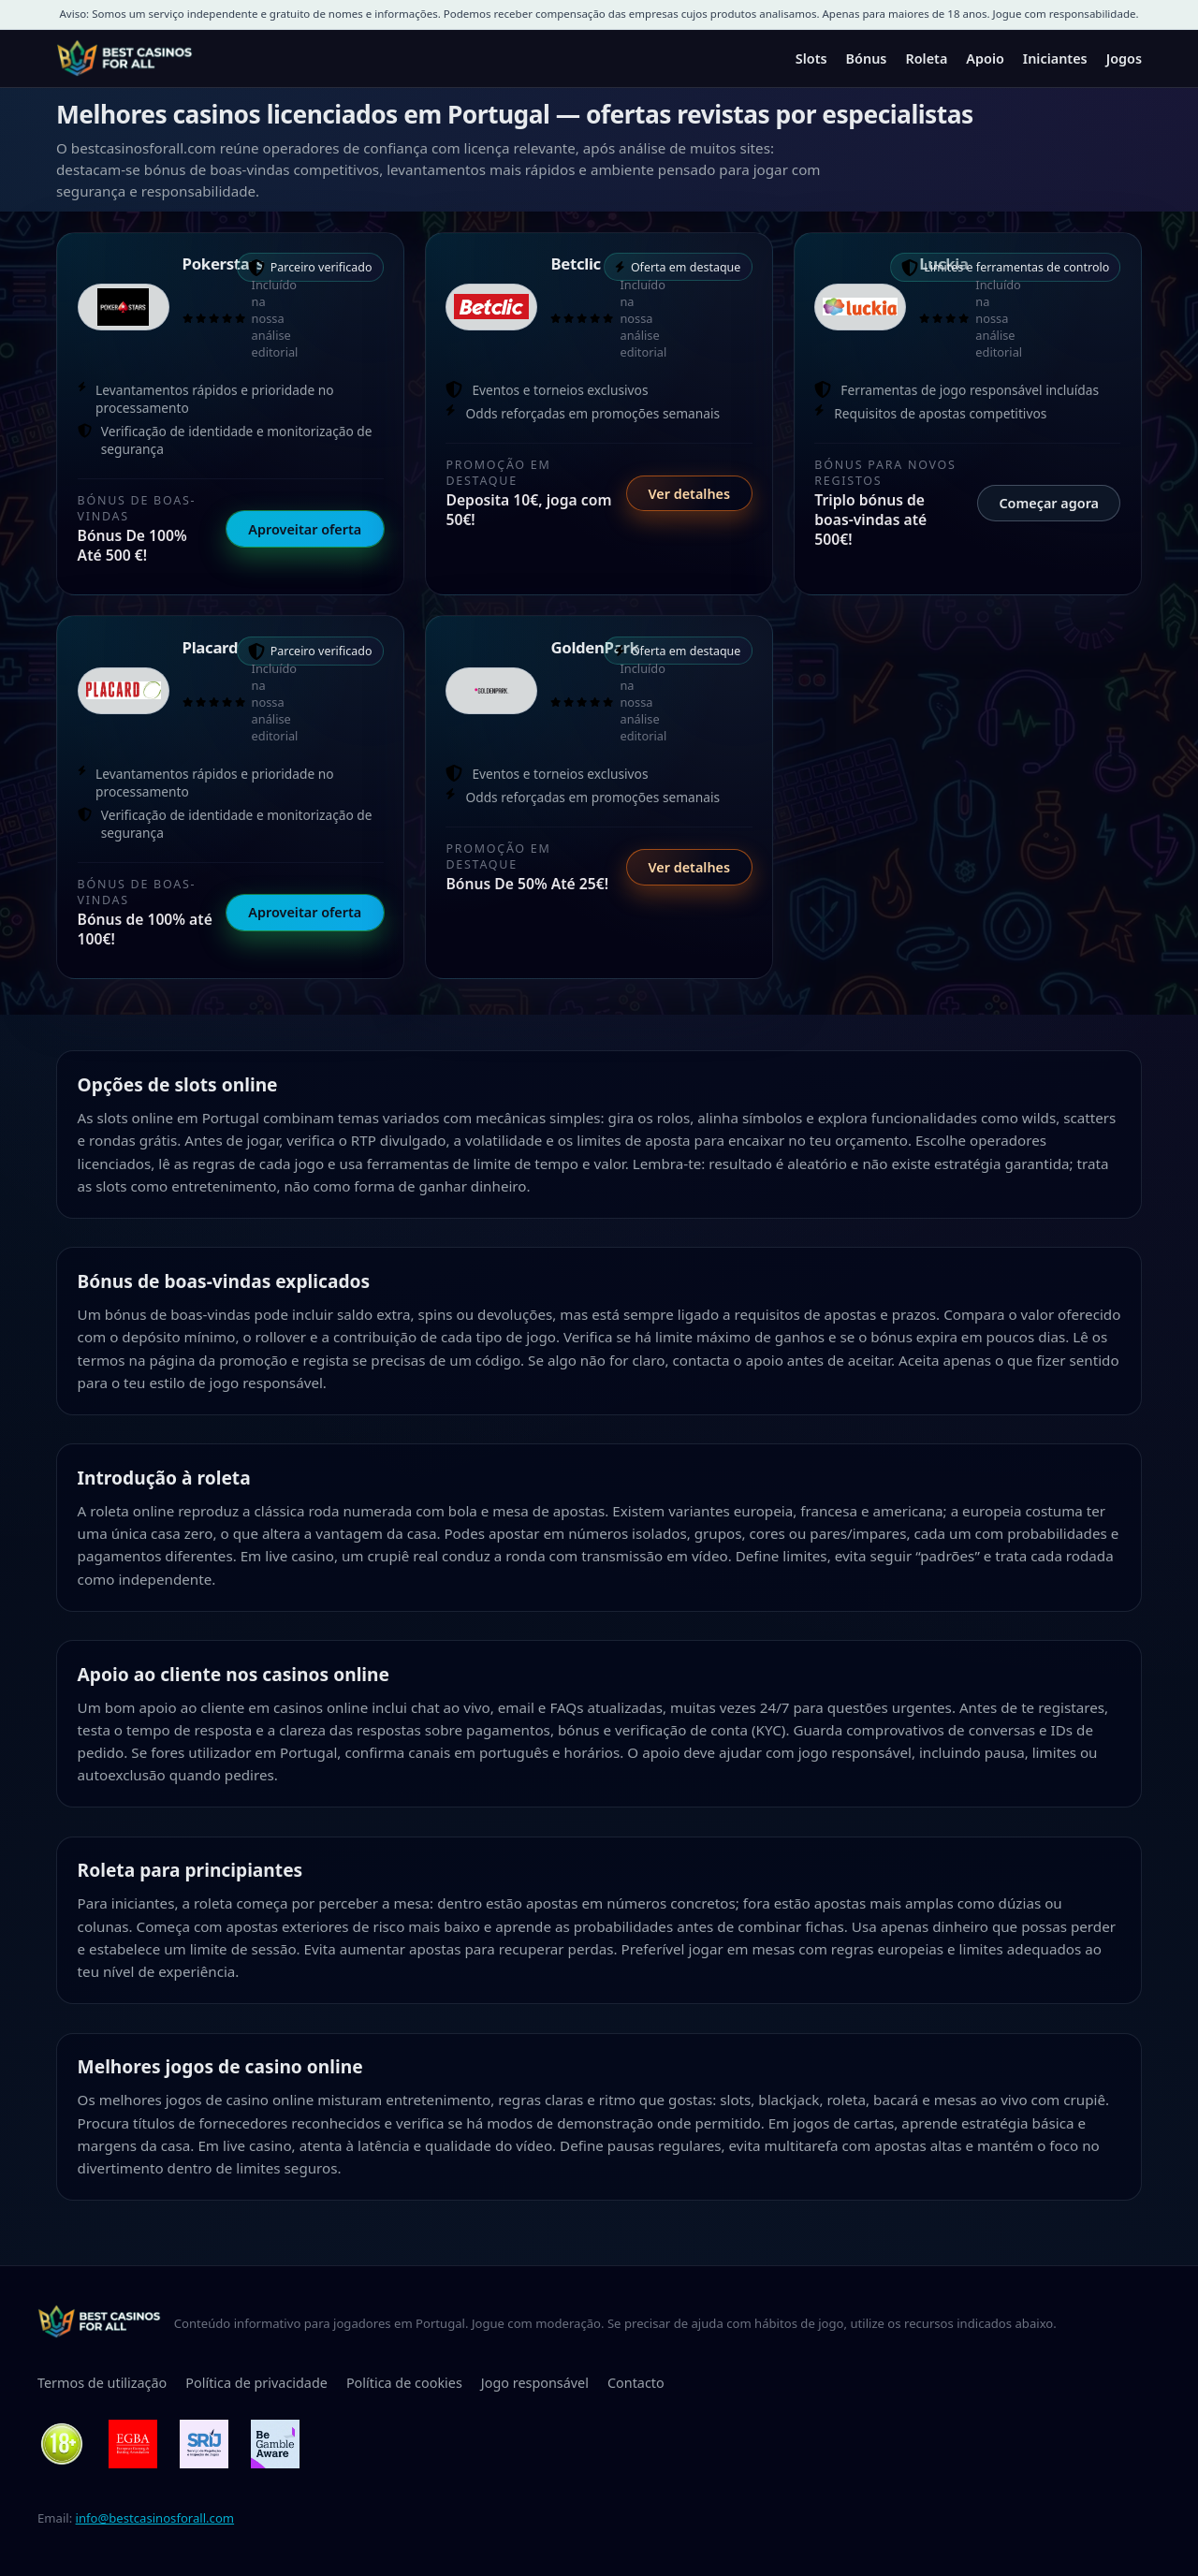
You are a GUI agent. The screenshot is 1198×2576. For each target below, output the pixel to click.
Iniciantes (1055, 58)
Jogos (1124, 58)
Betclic (575, 263)
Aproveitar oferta (304, 529)
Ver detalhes (689, 494)
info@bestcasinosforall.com (155, 2518)
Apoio (985, 58)
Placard (211, 647)
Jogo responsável (535, 2383)
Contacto (636, 2383)
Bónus (866, 58)
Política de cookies (404, 2383)
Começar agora (1049, 503)
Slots (811, 58)
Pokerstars (223, 263)
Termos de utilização (102, 2383)
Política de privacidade (256, 2383)
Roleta (926, 58)
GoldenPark (594, 647)
